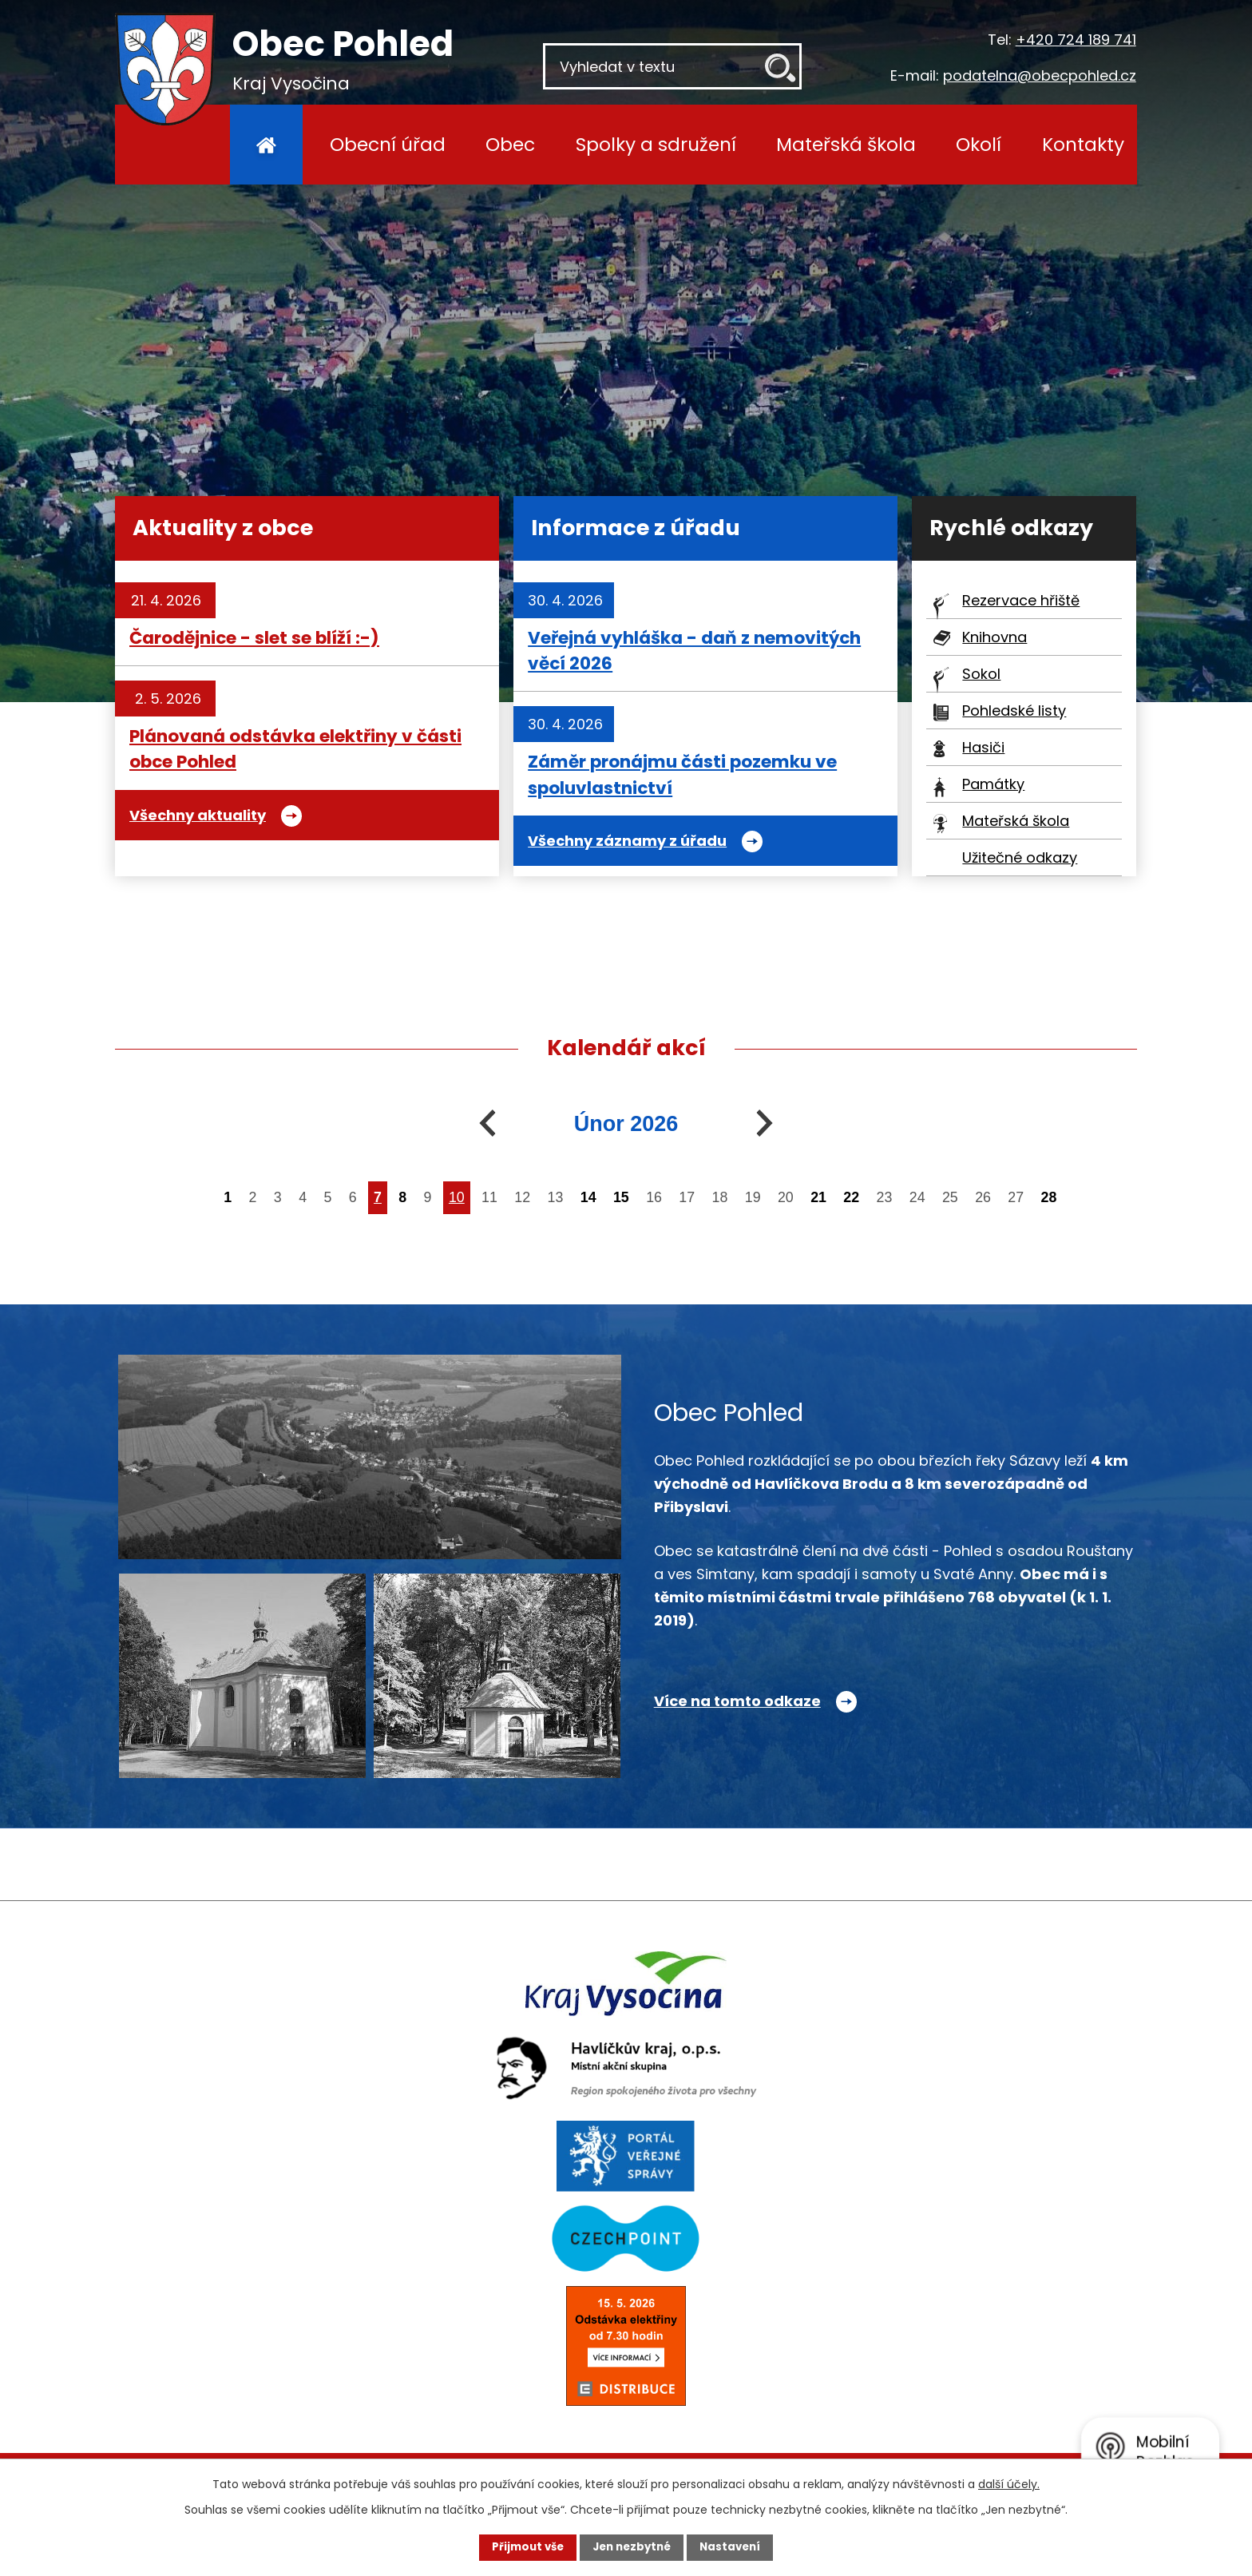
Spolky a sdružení (656, 144)
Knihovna (994, 637)
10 (457, 1197)
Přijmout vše (515, 2546)
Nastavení (743, 2546)
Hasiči (983, 747)
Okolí (978, 144)
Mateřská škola (846, 144)
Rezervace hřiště (1021, 600)
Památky (993, 784)
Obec (510, 144)
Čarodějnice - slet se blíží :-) (254, 637)
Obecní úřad (388, 144)
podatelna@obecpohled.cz (1039, 75)
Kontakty (1083, 144)
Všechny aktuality (197, 815)
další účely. (1009, 2483)
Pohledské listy (1014, 710)
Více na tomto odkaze (737, 1701)
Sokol (981, 674)
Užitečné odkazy (1019, 857)
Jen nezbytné (632, 2546)
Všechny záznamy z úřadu (627, 841)
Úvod (266, 145)
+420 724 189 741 (1076, 40)
